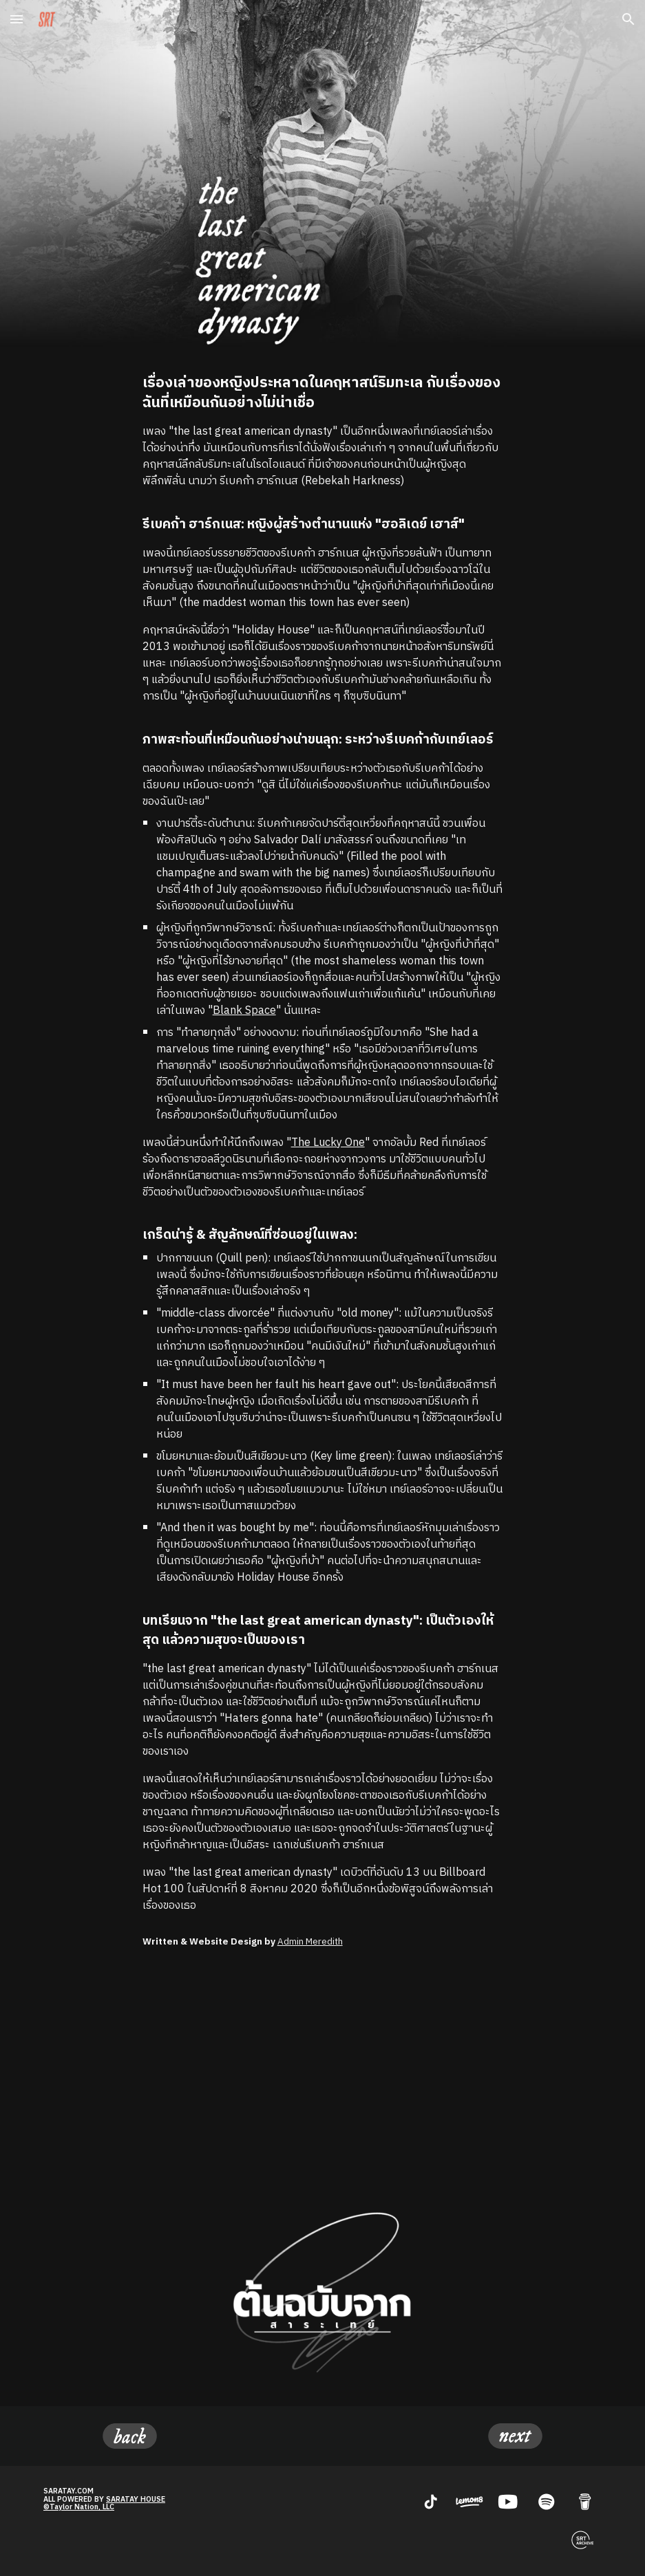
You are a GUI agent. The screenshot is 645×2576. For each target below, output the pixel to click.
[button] (16, 19)
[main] (323, 1143)
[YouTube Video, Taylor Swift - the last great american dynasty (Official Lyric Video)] (323, 2073)
